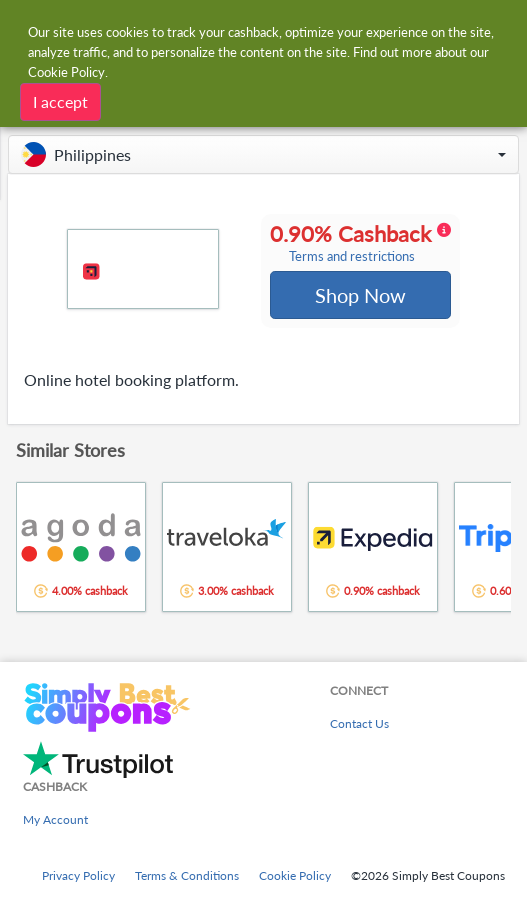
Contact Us (359, 723)
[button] (263, 154)
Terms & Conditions (187, 875)
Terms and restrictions (352, 257)
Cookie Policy (295, 875)
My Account (55, 819)
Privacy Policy (78, 875)
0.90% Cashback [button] (360, 244)
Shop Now (360, 296)
